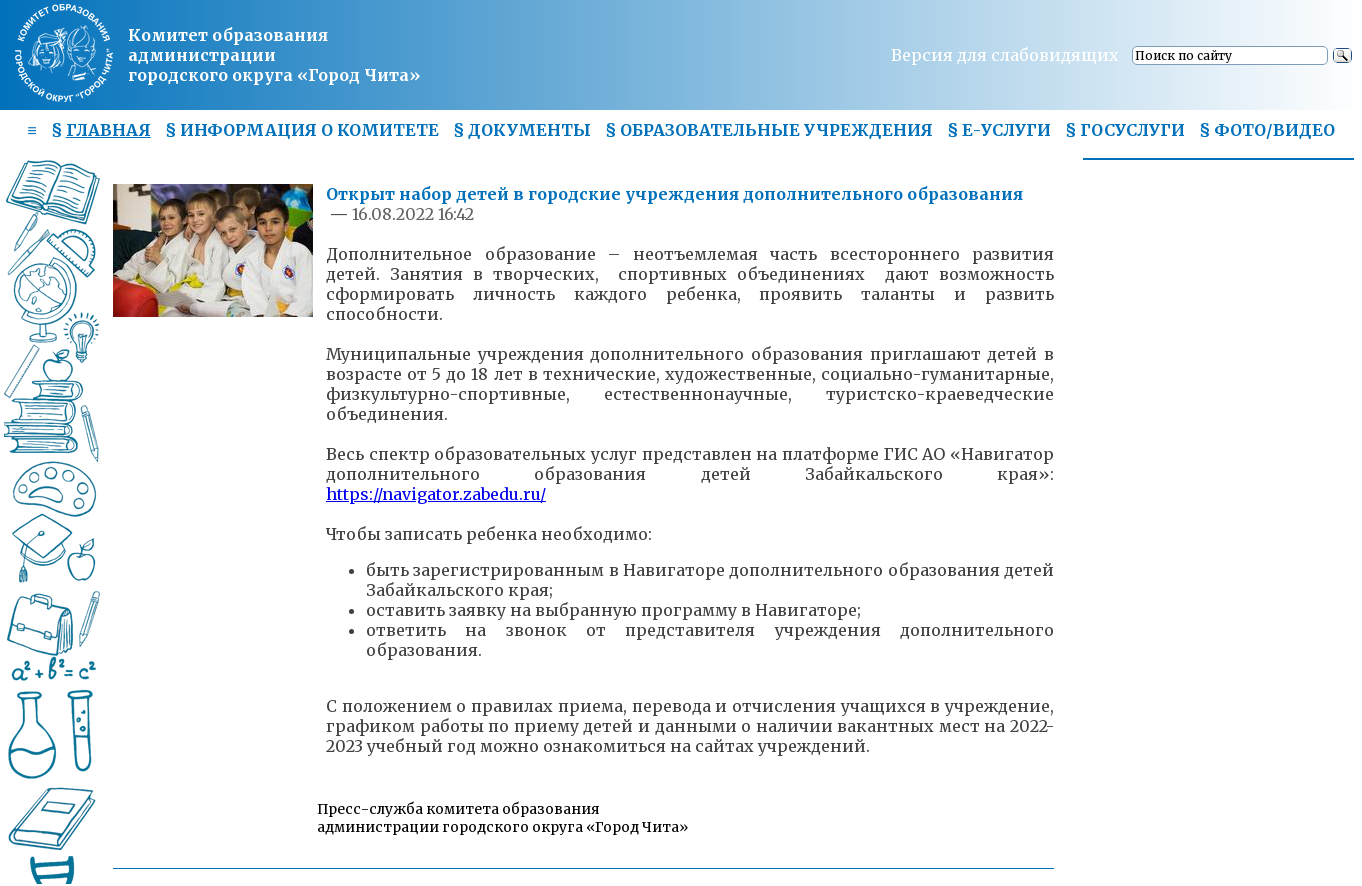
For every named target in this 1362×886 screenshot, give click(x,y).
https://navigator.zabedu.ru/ (436, 494)
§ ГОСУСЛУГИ (1125, 130)
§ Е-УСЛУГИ (999, 130)
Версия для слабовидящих (1005, 55)
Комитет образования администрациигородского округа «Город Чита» (274, 55)
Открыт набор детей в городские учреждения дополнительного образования (674, 194)
